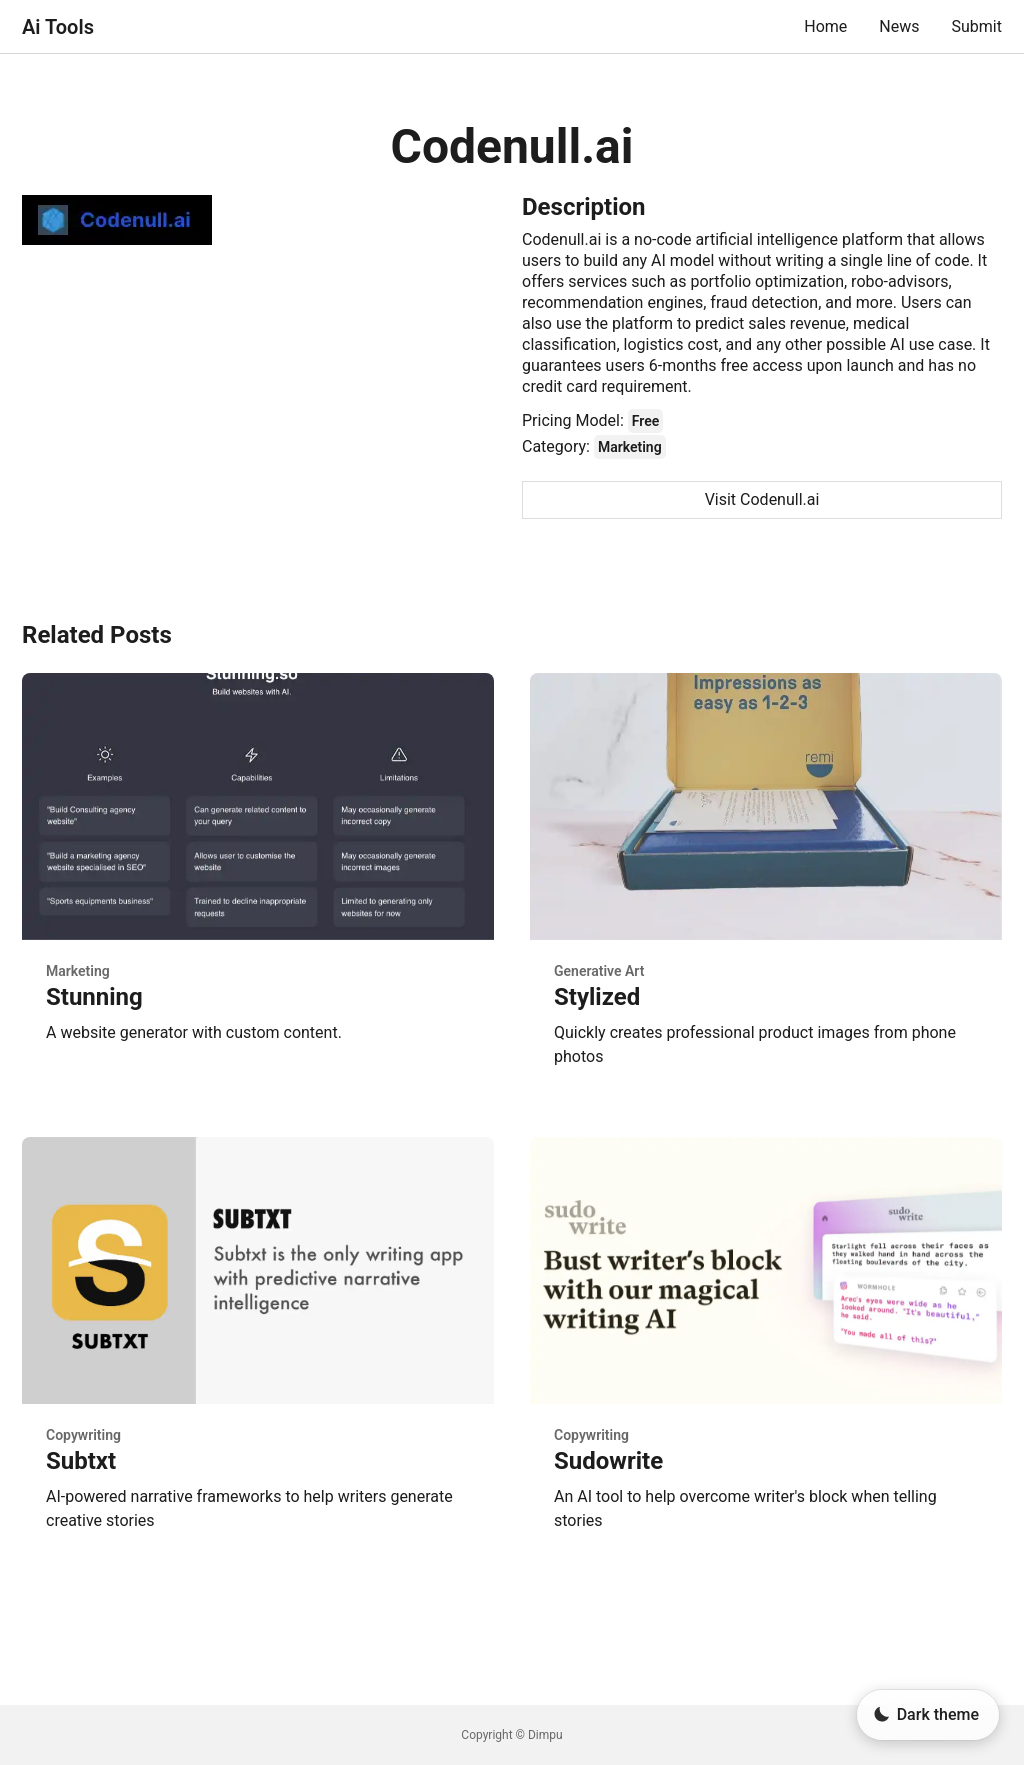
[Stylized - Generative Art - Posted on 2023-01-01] (766, 887)
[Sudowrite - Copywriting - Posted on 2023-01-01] (766, 1351)
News (899, 27)
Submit (977, 27)
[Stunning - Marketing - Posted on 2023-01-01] (258, 887)
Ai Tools (58, 27)
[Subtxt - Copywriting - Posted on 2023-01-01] (258, 1351)
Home (825, 27)
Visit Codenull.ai (762, 499)
